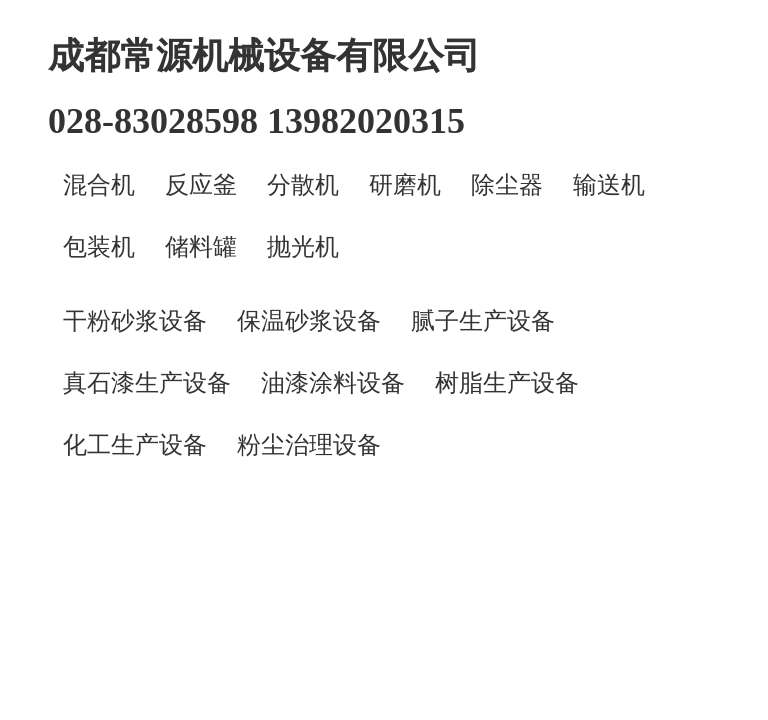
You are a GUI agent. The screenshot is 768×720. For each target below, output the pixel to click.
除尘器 (507, 185)
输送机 (609, 185)
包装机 (99, 247)
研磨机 (405, 185)
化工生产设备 (135, 445)
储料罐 (201, 247)
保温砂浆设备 (309, 321)
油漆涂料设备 (333, 383)
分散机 (303, 185)
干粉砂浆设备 (135, 321)
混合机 (99, 185)
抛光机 (303, 247)
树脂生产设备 (507, 383)
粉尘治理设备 (309, 445)
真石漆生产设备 (147, 383)
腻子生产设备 (483, 321)
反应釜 (201, 185)
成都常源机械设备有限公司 (264, 56)
